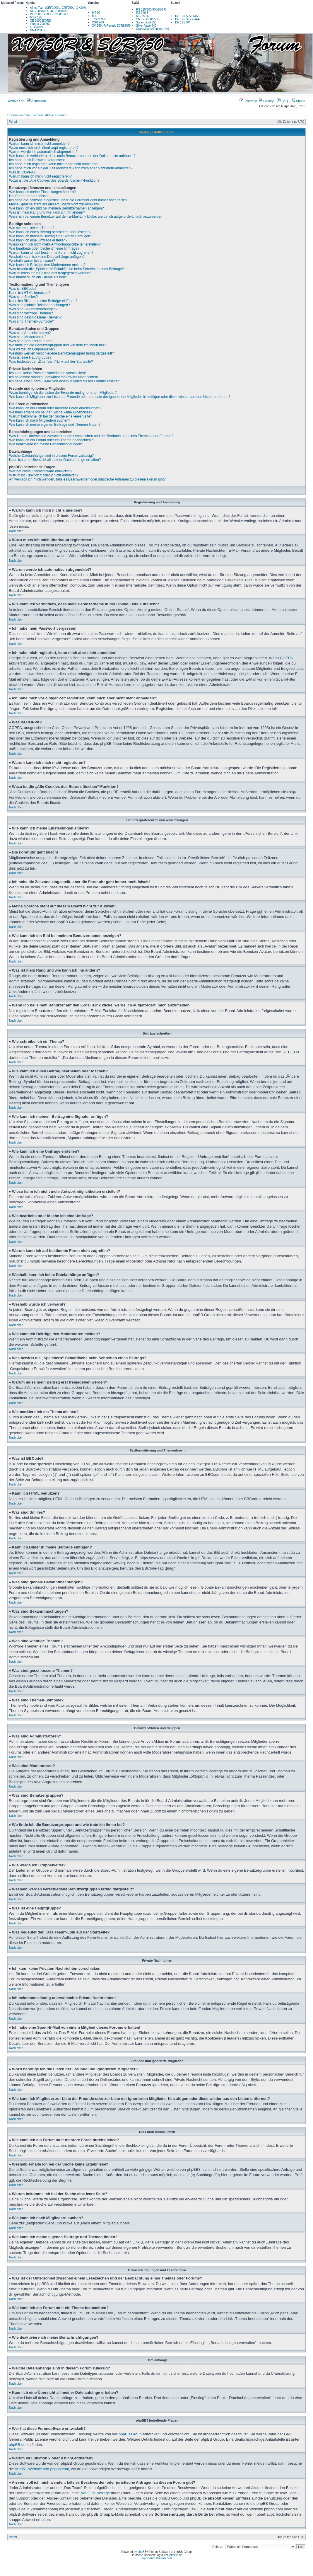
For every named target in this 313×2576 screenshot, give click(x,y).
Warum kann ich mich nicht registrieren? (40, 176)
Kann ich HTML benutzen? (30, 293)
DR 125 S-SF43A (186, 16)
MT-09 (96, 12)
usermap (248, 101)
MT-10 (96, 16)
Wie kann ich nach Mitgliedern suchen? (39, 420)
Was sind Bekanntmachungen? (33, 309)
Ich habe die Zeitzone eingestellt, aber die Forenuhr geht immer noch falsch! (68, 200)
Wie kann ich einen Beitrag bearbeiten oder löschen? (50, 232)
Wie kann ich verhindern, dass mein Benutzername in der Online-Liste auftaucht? (72, 156)
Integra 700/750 (40, 23)
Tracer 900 (99, 19)
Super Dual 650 (146, 22)
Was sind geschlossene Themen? (35, 317)
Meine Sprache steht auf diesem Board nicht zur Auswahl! (54, 204)
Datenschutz (164, 2558)
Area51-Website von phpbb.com (42, 2469)
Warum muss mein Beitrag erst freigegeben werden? (50, 273)
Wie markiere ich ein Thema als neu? (38, 277)
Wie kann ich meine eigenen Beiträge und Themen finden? (54, 424)
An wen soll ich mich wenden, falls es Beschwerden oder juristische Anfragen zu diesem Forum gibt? (87, 479)
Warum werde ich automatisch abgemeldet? (43, 152)
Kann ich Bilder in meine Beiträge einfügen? (43, 301)
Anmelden (36, 101)
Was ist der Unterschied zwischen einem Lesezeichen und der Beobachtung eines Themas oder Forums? (91, 436)
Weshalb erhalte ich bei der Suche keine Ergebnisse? (51, 412)
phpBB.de (17, 2444)
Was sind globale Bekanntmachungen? (39, 305)
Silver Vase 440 (146, 25)
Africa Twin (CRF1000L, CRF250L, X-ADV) (58, 7)
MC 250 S (142, 16)
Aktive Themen (55, 115)
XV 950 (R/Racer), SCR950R (111, 25)
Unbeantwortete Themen (25, 115)
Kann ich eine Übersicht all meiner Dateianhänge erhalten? (55, 460)
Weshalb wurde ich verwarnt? (32, 261)
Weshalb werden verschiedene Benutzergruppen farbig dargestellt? (61, 353)
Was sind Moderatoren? (27, 337)
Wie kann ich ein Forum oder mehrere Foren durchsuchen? (55, 408)
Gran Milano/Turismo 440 (152, 28)
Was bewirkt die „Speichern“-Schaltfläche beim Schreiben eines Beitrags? (66, 269)
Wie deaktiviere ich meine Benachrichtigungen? (46, 444)
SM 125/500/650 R (148, 19)
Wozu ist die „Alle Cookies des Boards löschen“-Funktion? (54, 180)
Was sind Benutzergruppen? (31, 341)
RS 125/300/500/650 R (151, 9)
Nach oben (16, 531)
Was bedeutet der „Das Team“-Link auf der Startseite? (51, 362)
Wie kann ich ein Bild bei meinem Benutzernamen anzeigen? (56, 208)
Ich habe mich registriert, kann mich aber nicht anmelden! (53, 164)
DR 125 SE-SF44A (187, 19)
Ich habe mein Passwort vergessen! (37, 160)
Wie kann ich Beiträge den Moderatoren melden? (47, 265)
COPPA (286, 658)
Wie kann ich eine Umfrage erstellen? (38, 240)
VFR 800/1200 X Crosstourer (49, 14)
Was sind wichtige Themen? (31, 313)
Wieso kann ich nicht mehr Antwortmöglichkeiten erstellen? (55, 244)
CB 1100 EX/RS (40, 20)
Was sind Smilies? (23, 297)
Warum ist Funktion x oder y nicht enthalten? (43, 475)
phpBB (142, 2551)
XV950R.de (16, 101)
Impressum (148, 2558)
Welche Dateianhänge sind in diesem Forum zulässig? (51, 456)
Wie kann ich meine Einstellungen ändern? (42, 192)
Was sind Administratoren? (30, 333)
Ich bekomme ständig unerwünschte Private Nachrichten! (53, 377)
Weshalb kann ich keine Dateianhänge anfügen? (47, 257)
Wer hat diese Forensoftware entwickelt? (41, 471)
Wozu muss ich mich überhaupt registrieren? (43, 148)
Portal (13, 121)
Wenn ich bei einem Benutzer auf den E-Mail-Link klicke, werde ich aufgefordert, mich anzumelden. (86, 216)
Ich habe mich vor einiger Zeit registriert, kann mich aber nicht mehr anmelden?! (71, 168)
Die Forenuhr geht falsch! (29, 196)
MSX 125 (36, 17)
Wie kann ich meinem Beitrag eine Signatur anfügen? (50, 236)
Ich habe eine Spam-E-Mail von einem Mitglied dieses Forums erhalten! (64, 381)
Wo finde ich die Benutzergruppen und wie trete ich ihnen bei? (57, 345)
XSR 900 (98, 22)
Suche (298, 101)
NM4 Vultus (37, 30)
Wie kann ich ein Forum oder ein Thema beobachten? (51, 440)
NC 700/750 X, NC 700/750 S (49, 11)
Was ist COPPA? (22, 172)
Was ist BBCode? (23, 289)
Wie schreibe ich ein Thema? (31, 228)
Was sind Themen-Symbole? (31, 321)
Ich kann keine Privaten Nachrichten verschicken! (47, 373)
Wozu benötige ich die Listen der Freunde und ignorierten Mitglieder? (63, 393)
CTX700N (36, 27)
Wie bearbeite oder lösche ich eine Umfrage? (44, 248)
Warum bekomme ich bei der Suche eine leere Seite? (50, 416)
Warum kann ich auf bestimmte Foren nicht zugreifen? (51, 253)
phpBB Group (130, 2434)
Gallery (266, 101)
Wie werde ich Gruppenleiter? (32, 349)
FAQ (282, 101)
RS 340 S (142, 12)
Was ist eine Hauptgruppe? (30, 357)
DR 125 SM (182, 22)
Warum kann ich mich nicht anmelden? (39, 144)
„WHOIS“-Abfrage (95, 2493)
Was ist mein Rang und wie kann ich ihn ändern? (47, 212)
